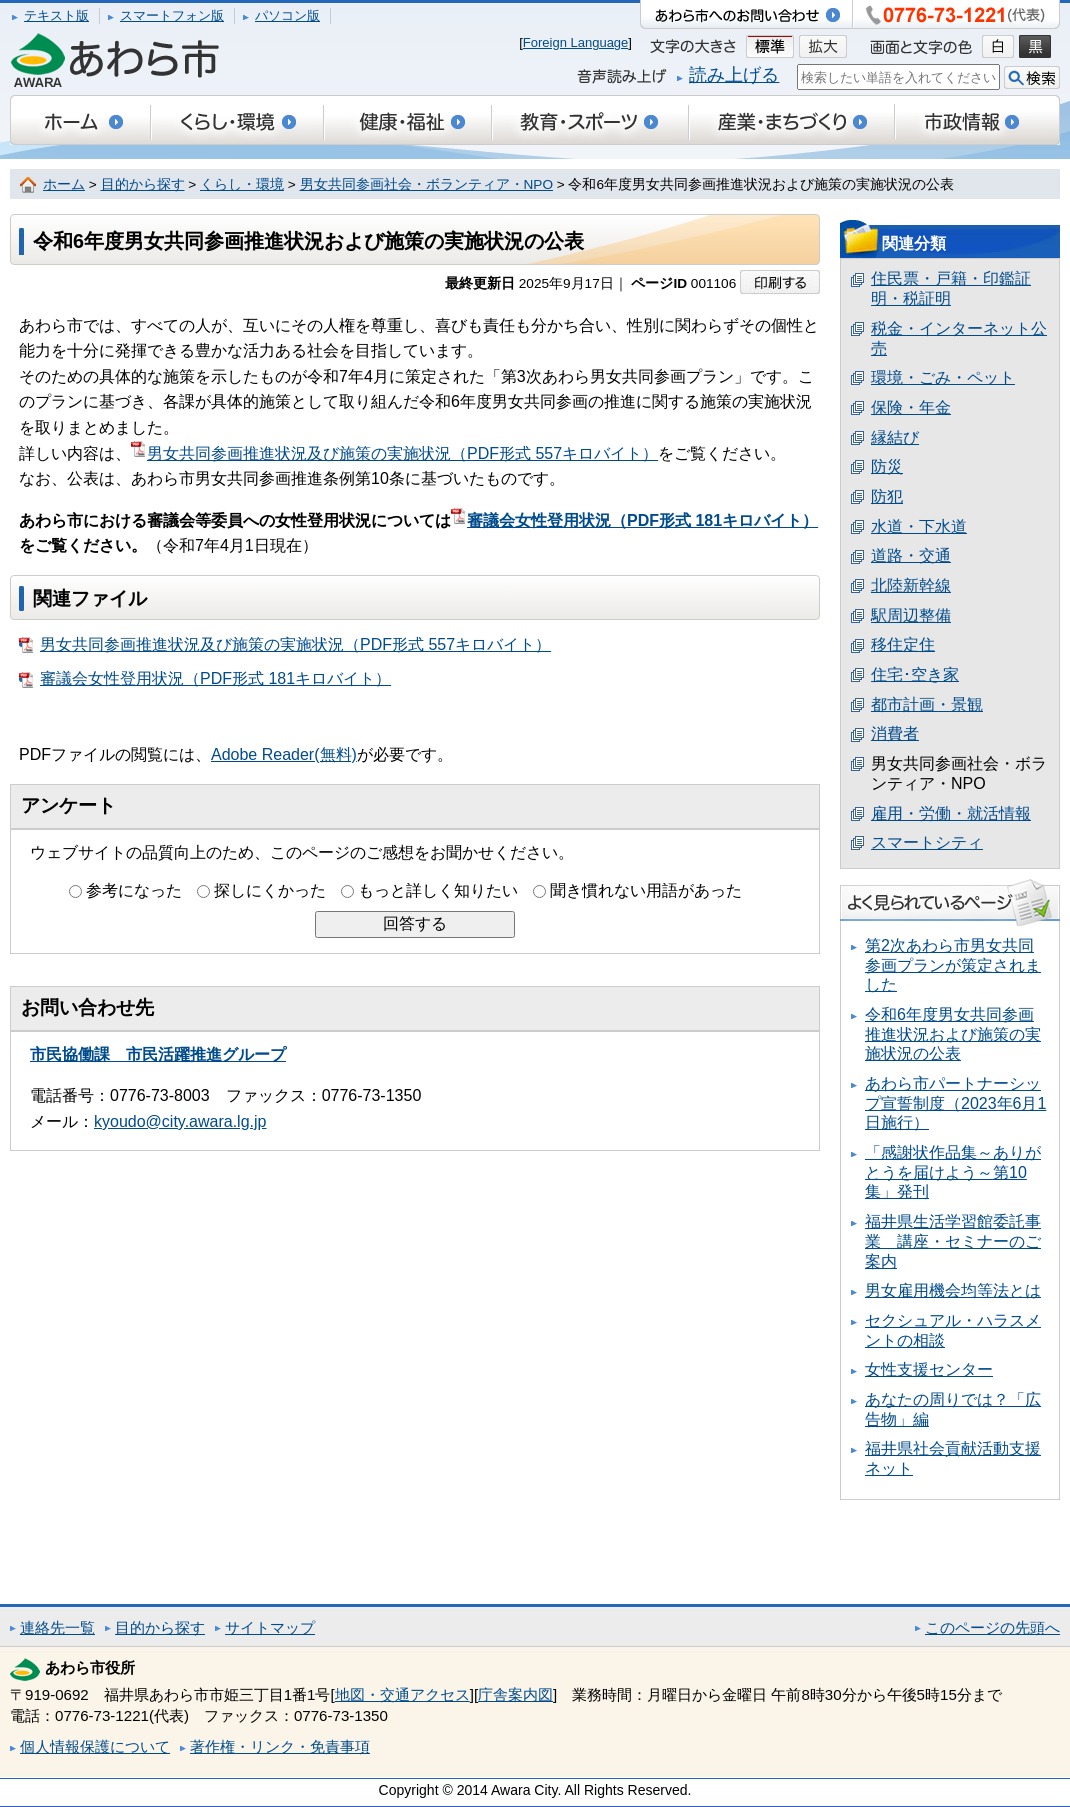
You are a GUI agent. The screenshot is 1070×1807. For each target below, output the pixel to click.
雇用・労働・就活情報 (951, 813)
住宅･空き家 (915, 674)
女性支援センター (929, 1369)
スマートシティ (927, 842)
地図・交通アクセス (402, 1694)
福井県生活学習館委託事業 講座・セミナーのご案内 (953, 1241)
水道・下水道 (919, 526)
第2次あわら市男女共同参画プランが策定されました (953, 965)
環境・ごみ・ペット (943, 377)
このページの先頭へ (992, 1627)
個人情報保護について (95, 1746)
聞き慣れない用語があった (646, 890)
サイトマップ (270, 1627)
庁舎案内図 (515, 1694)
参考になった (134, 890)
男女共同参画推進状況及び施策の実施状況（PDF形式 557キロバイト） (394, 453)
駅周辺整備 (911, 615)
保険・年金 (911, 407)
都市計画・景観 (927, 704)
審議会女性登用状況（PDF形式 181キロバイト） (634, 520)
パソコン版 (287, 15)
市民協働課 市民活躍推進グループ (158, 1054)
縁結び (895, 437)
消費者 (895, 733)
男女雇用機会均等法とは (953, 1290)
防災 (887, 466)
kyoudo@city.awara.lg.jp (180, 1121)
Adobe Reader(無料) (284, 754)
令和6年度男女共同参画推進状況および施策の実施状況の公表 (953, 1034)
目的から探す (143, 184)
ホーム (64, 184)
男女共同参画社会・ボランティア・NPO (426, 184)
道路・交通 (911, 555)
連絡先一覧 (57, 1627)
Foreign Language (576, 42)
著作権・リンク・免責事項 (280, 1746)
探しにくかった (270, 890)
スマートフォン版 (172, 15)
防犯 (887, 496)
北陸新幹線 (911, 585)
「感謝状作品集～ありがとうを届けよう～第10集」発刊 (953, 1172)
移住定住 (903, 644)
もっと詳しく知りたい (438, 890)
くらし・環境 (242, 184)
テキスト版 (56, 15)
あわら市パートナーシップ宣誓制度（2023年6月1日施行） (955, 1103)
